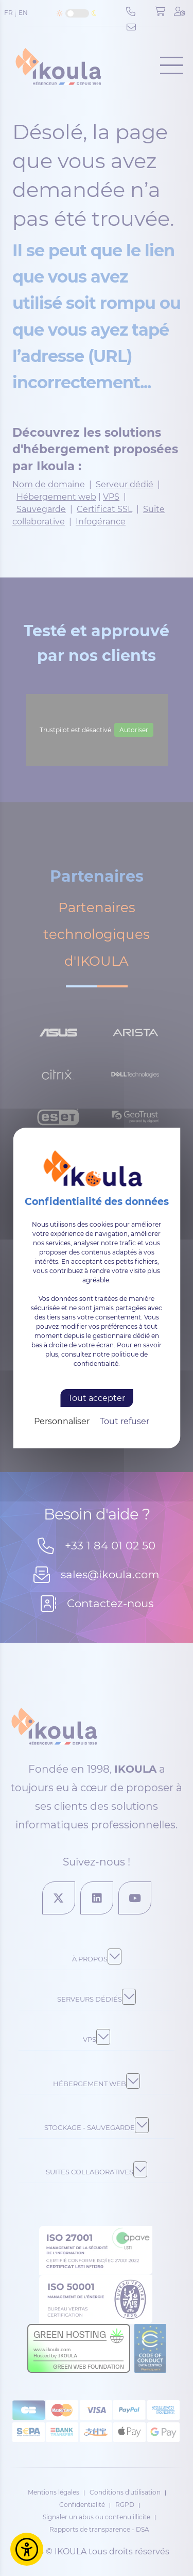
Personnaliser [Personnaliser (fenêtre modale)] (62, 1421)
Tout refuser (124, 1421)
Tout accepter (96, 1398)
